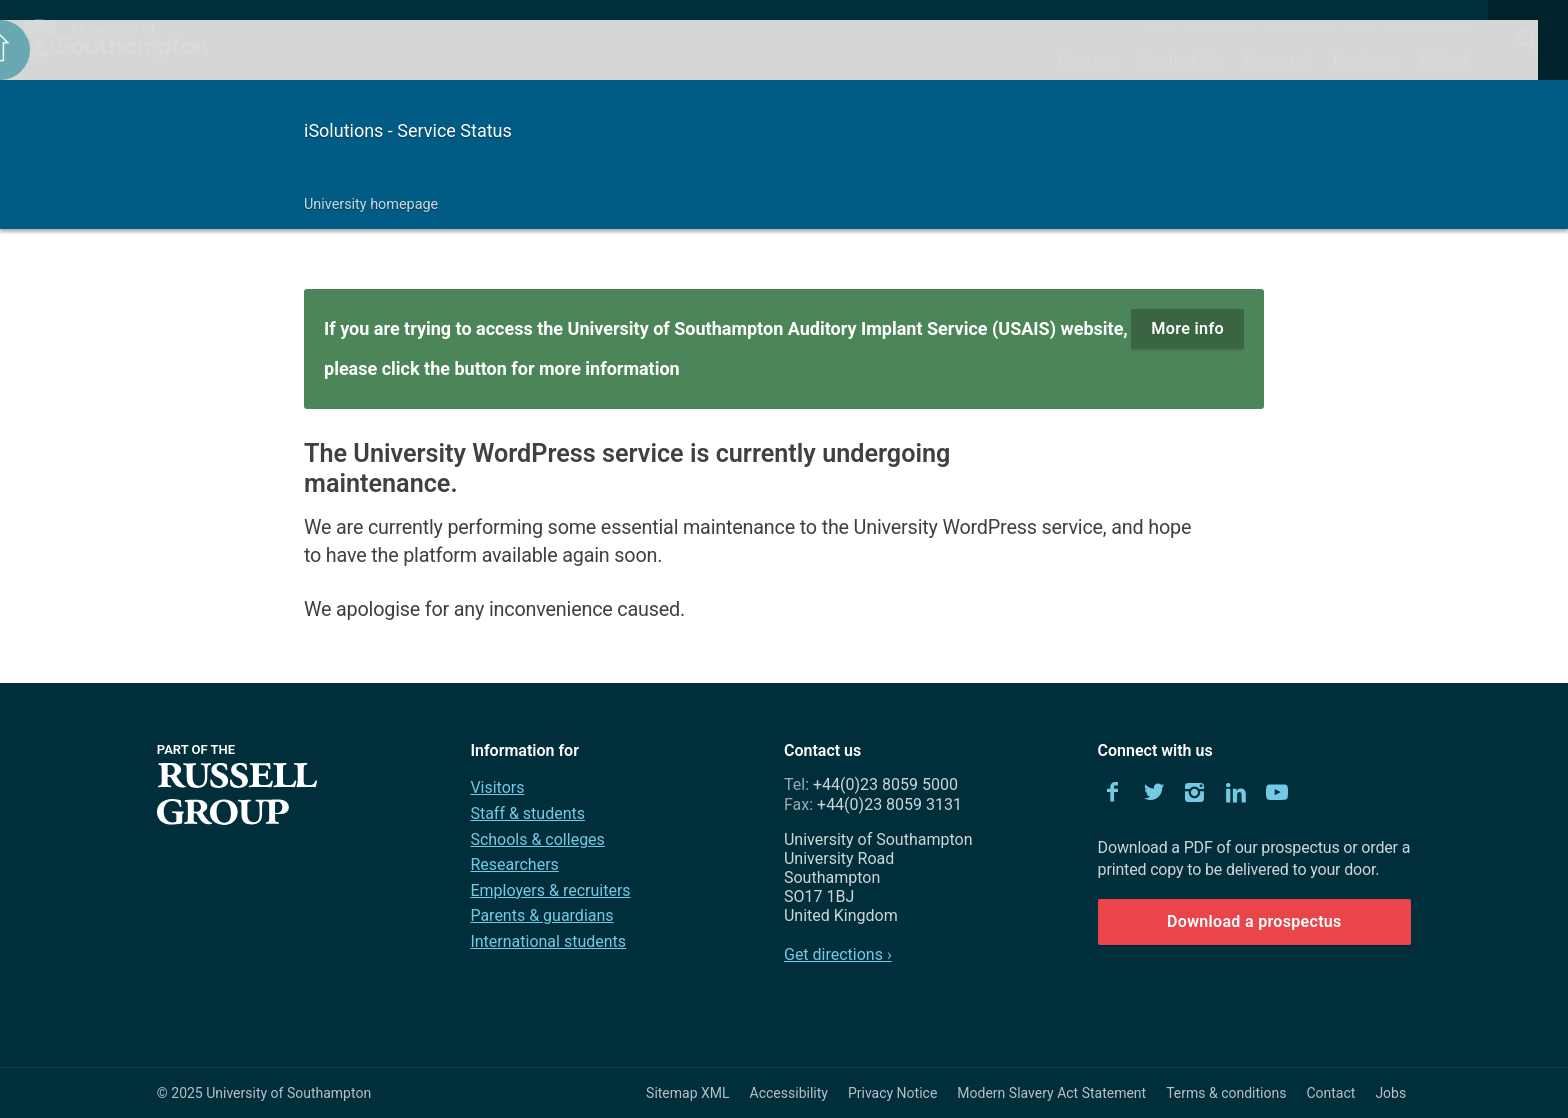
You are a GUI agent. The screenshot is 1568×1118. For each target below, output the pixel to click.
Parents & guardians (541, 915)
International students (548, 941)
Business (1367, 60)
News (1358, 25)
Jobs (1390, 1093)
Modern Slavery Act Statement (1051, 1093)
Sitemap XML (688, 1093)
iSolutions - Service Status (408, 130)
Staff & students (527, 813)
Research (1277, 60)
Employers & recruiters (550, 890)
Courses (1087, 60)
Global (1444, 60)
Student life (1181, 60)
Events (1401, 25)
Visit (1198, 25)
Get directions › (838, 954)
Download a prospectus (1254, 921)
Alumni (1238, 25)
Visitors (497, 787)
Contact (1448, 25)
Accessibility (789, 1093)
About (1161, 25)
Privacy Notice (892, 1093)
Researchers (514, 864)
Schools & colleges (537, 839)
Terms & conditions (1226, 1093)
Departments (1301, 25)
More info (1187, 328)
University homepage (371, 204)
